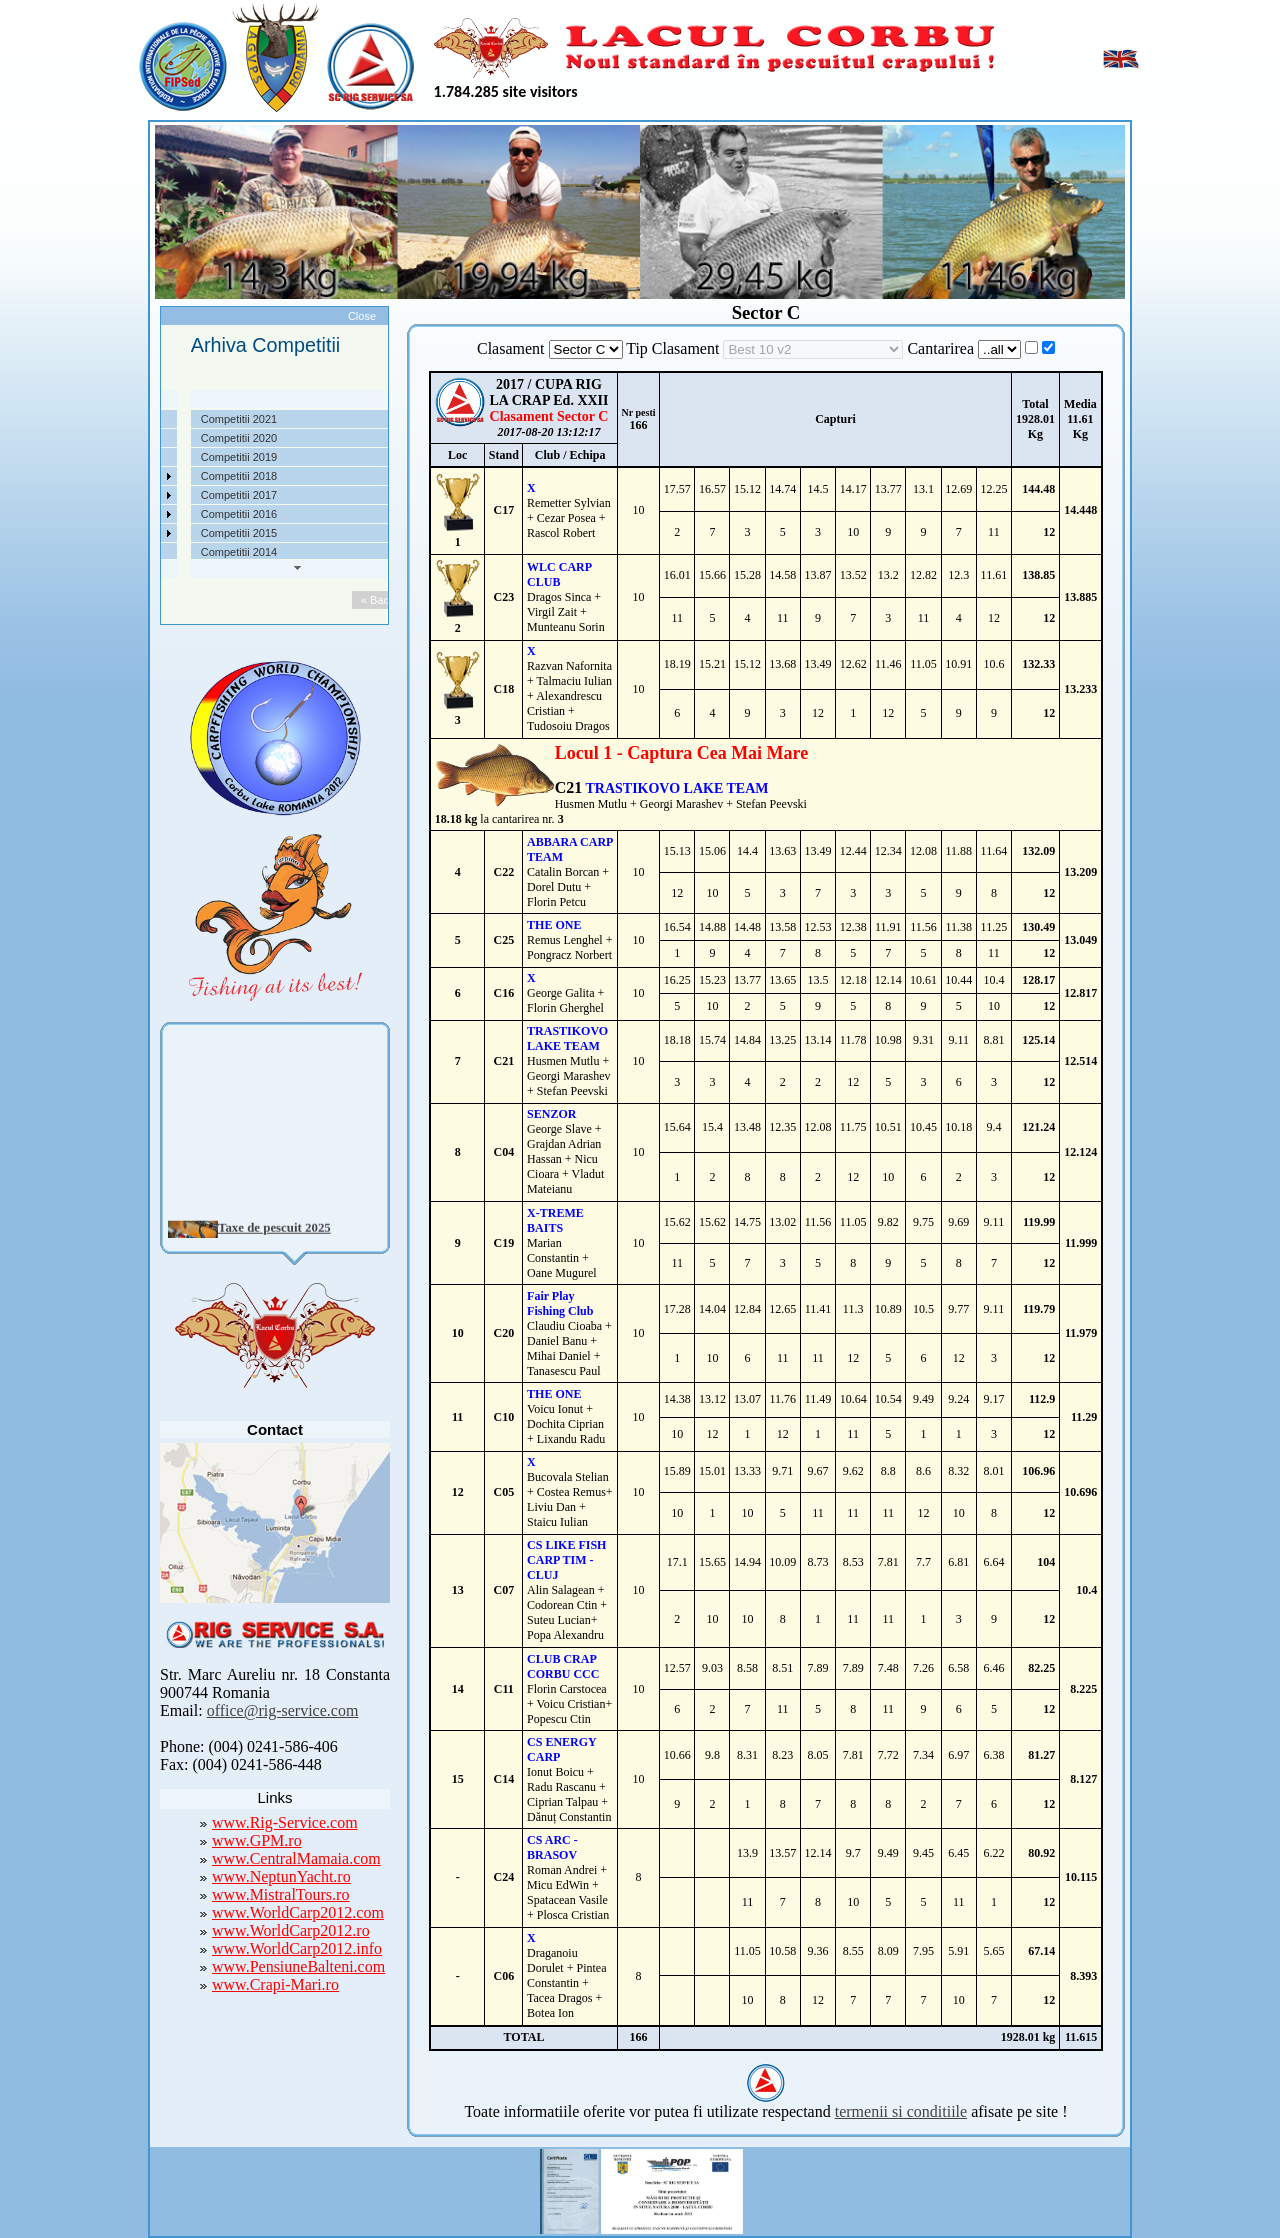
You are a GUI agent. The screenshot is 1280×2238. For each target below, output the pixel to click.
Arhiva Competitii (129, 495)
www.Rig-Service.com (285, 1822)
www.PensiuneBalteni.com (298, 1966)
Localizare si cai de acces (150, 438)
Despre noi (114, 419)
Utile (99, 514)
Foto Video (114, 533)
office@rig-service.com (283, 1710)
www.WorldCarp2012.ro (291, 1930)
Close (362, 316)
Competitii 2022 (126, 476)
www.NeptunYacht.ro (281, 1876)
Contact (107, 552)
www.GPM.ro (257, 1840)
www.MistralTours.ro (280, 1894)
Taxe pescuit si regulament (153, 457)
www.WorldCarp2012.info (297, 1948)
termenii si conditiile (901, 2111)
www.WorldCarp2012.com (298, 1912)
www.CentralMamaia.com (296, 1858)
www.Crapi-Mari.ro (275, 1984)
